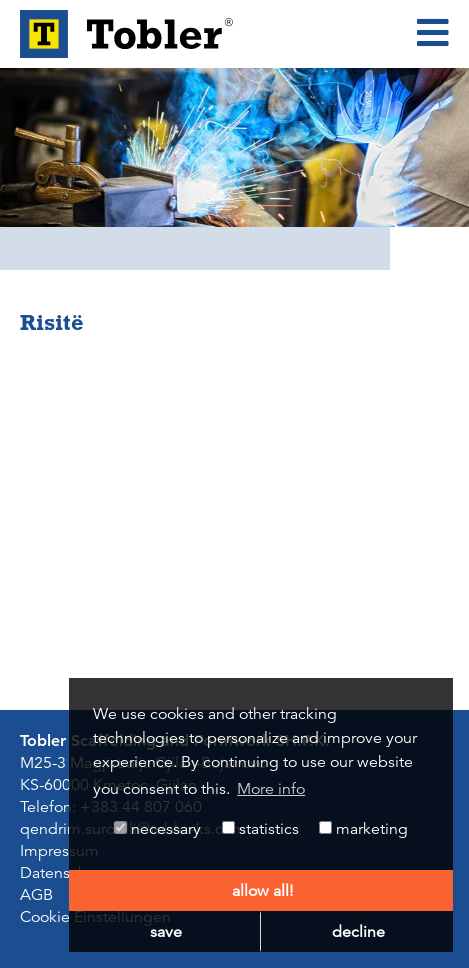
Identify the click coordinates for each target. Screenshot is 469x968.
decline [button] (358, 932)
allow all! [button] (262, 891)
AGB (36, 895)
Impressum (59, 851)
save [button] (166, 932)
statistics (260, 829)
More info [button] (271, 789)
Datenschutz (64, 873)
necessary (157, 829)
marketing (363, 829)
